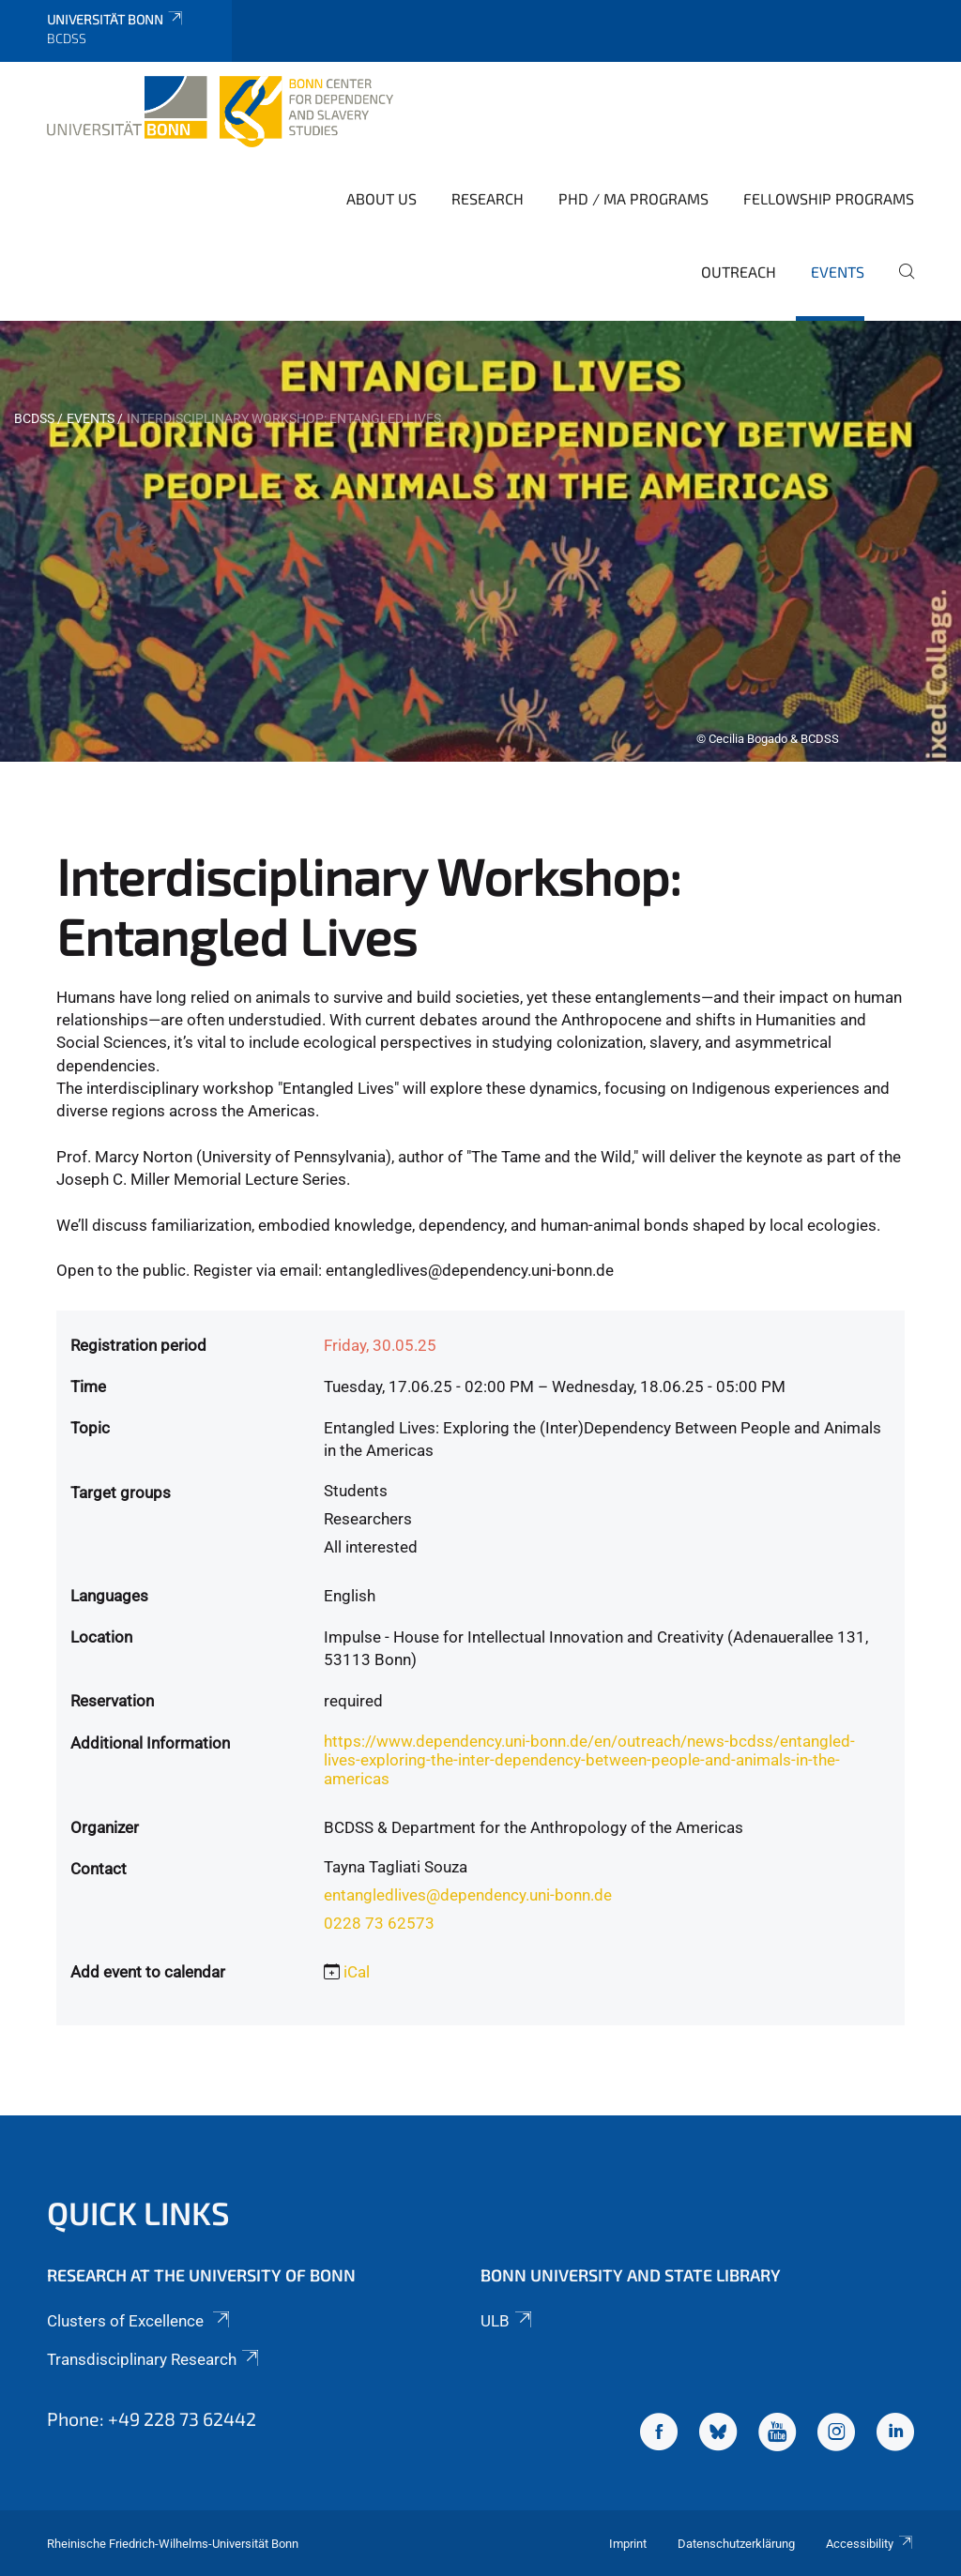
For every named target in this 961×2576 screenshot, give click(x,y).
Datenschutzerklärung (736, 2544)
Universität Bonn (116, 19)
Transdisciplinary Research (154, 2359)
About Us (381, 198)
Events (837, 271)
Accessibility (870, 2544)
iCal (356, 1971)
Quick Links (138, 2212)
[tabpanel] (480, 541)
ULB (507, 2320)
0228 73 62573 (379, 1923)
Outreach (738, 271)
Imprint (628, 2544)
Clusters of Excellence (140, 2320)
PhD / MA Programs (633, 198)
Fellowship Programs (828, 198)
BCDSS (34, 418)
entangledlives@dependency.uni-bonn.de (468, 1895)
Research (487, 198)
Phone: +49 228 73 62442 (151, 2418)
